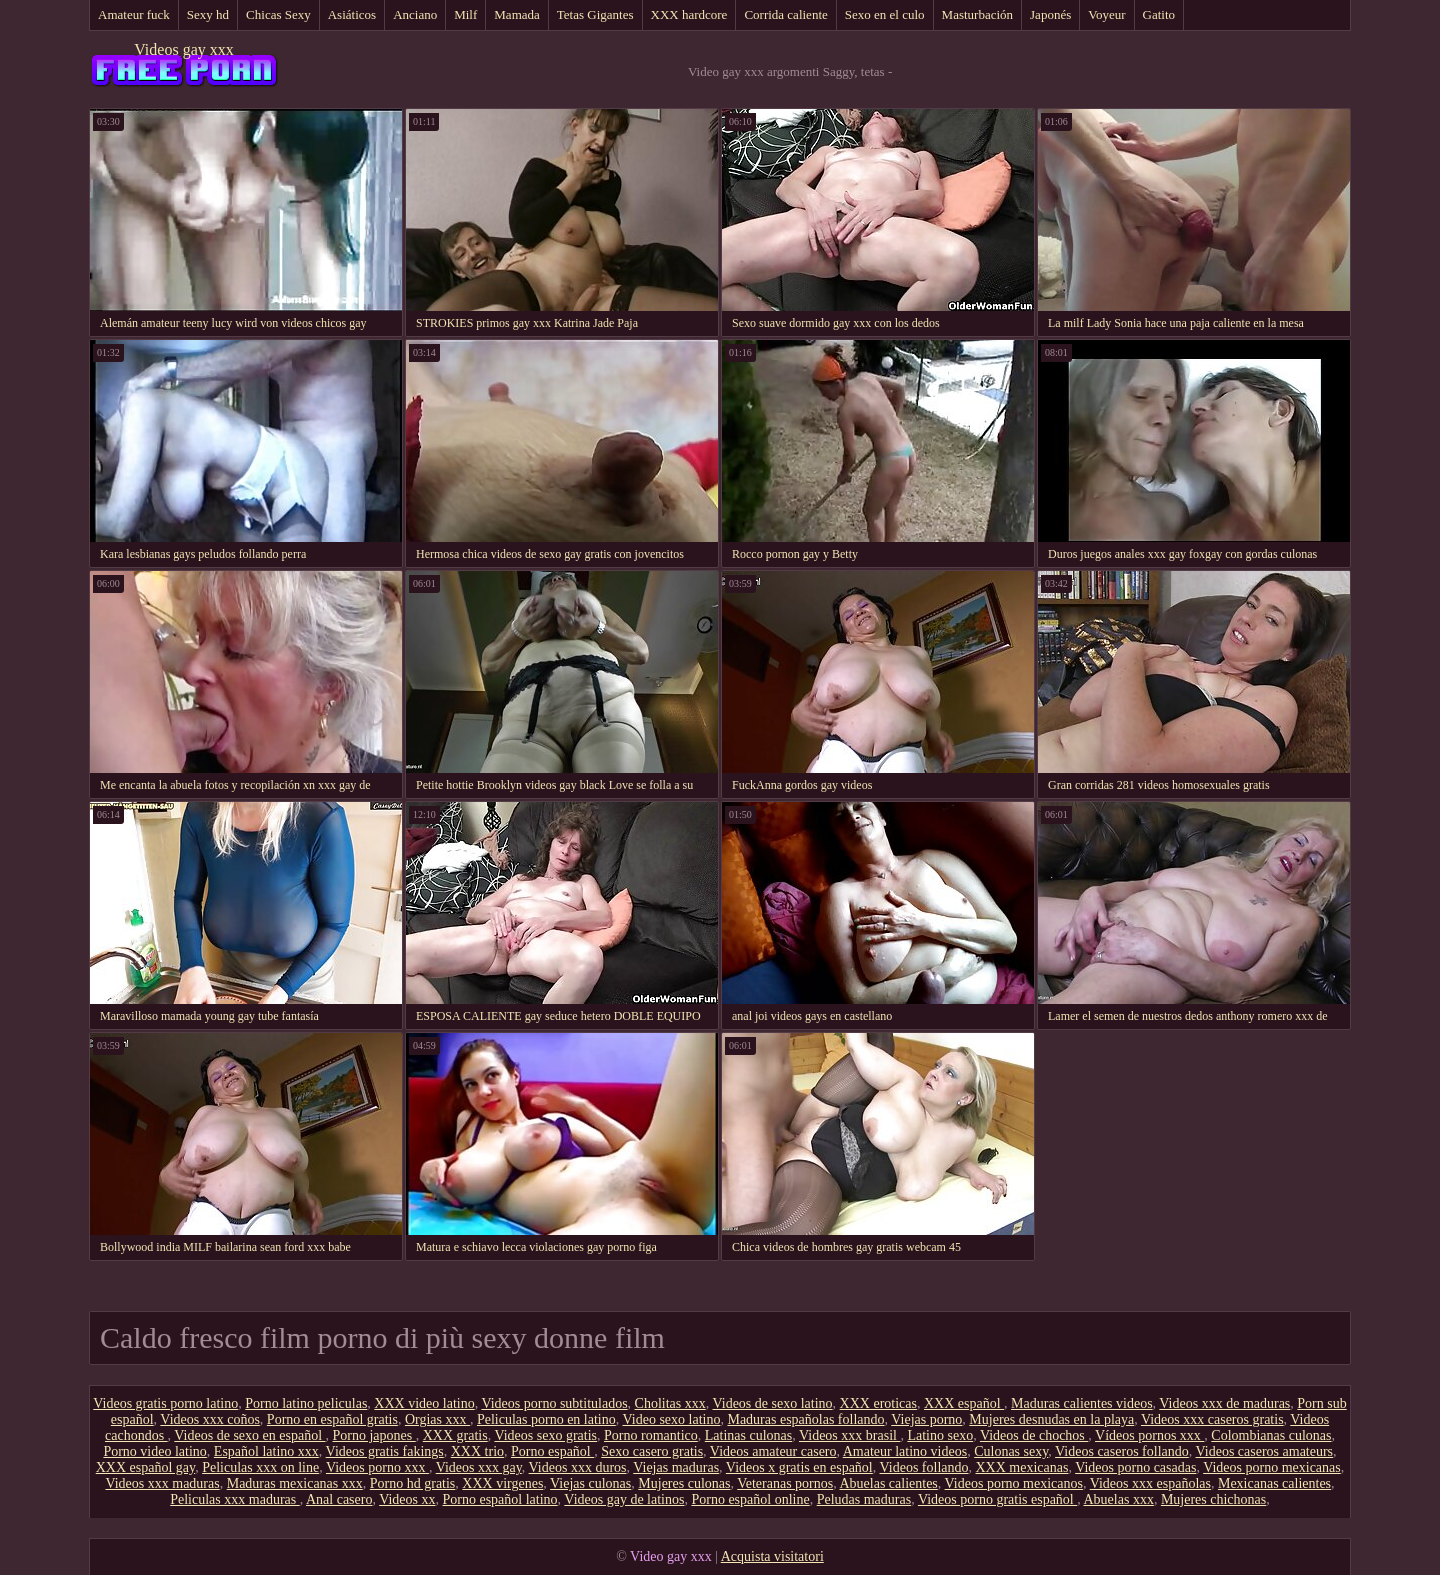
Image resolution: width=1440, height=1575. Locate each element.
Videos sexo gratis (545, 1435)
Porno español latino (500, 1499)
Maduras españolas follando (805, 1419)
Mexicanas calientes (1274, 1483)
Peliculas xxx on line (260, 1467)
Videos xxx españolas (1150, 1483)
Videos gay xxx (183, 49)
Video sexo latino (672, 1419)
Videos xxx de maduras (1224, 1403)
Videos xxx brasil (849, 1435)
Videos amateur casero (773, 1451)
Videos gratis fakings (385, 1451)
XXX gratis (455, 1435)
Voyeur (1106, 14)
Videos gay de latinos (624, 1499)
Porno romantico (651, 1435)
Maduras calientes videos (1082, 1403)
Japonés (1050, 14)
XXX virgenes (502, 1483)
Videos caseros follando (1122, 1451)
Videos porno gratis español (997, 1499)
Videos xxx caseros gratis (1212, 1419)
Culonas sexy (1011, 1451)
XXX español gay (145, 1467)
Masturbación (977, 14)
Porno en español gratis (332, 1419)
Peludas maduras (864, 1499)
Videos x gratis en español (799, 1467)
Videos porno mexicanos (1014, 1483)
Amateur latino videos (905, 1451)
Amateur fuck (134, 14)
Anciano (415, 14)
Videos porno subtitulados (554, 1403)
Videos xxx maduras (162, 1483)
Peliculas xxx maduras (234, 1499)
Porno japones (374, 1435)
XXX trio (477, 1451)
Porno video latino (154, 1451)
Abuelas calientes (888, 1483)
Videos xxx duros (578, 1467)
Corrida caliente (785, 14)
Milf (465, 14)
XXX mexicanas (1022, 1467)
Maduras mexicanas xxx (295, 1483)
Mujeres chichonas (1213, 1499)
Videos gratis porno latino (165, 1403)
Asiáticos (352, 14)
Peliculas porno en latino (546, 1419)
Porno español (552, 1451)
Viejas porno (926, 1419)
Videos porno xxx (377, 1467)
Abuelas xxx (1119, 1499)
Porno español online (750, 1499)
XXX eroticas (878, 1403)
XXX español (964, 1403)
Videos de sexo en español (249, 1435)
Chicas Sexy (278, 14)
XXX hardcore (689, 14)
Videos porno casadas (1135, 1467)
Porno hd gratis (413, 1483)
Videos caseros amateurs (1265, 1451)
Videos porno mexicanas (1272, 1467)
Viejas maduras (676, 1467)
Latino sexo (940, 1435)
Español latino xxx (266, 1451)
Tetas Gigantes (595, 14)
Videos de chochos (1034, 1435)
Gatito (1159, 14)
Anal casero (339, 1499)
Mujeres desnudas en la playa (1051, 1419)
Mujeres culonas (684, 1483)
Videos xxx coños (209, 1419)
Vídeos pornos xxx (1149, 1435)
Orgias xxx (437, 1419)
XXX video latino (424, 1403)
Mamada (516, 14)
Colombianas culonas (1271, 1435)
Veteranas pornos (785, 1483)
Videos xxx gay (479, 1467)
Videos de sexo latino (773, 1403)
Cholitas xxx (670, 1403)
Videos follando (924, 1467)
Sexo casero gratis (652, 1451)
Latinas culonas (748, 1435)
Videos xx (407, 1499)
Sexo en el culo (885, 14)
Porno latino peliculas (306, 1403)
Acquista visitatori (772, 1556)
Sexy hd (208, 14)
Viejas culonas (590, 1483)
